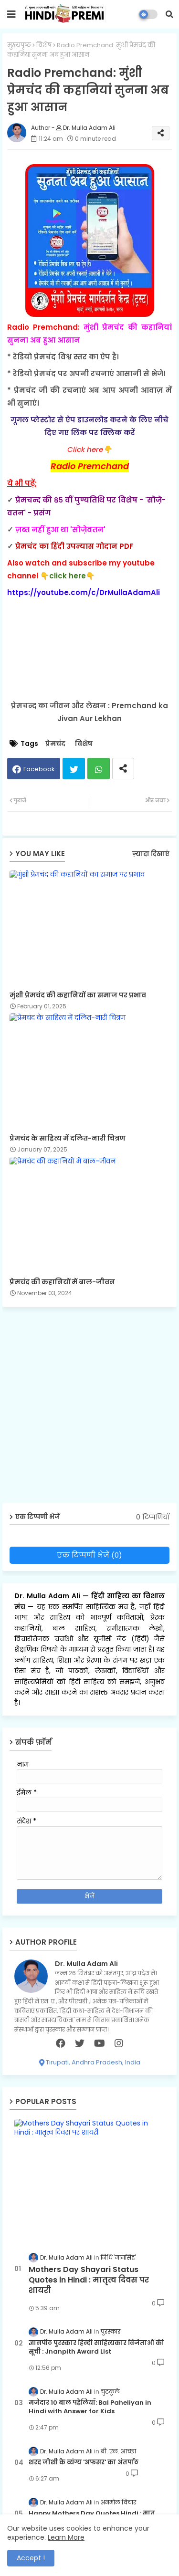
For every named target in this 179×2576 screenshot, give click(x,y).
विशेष (44, 45)
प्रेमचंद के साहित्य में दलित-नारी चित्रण (68, 1138)
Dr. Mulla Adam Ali (48, 1596)
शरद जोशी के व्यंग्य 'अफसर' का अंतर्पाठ (83, 2462)
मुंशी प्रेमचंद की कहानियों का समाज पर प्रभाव (78, 995)
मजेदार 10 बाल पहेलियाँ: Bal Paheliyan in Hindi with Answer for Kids (90, 2407)
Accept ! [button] (31, 2558)
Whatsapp (98, 768)
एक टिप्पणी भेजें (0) (89, 1555)
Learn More (66, 2537)
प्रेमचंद (55, 743)
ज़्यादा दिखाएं (150, 854)
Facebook (39, 769)
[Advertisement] (89, 1408)
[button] (169, 14)
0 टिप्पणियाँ (152, 1517)
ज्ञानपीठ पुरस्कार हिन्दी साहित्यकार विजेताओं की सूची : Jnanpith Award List (96, 2347)
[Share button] (123, 768)
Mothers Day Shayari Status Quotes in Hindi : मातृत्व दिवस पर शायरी (89, 2280)
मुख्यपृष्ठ (19, 45)
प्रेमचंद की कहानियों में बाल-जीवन (62, 1282)
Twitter (74, 768)
